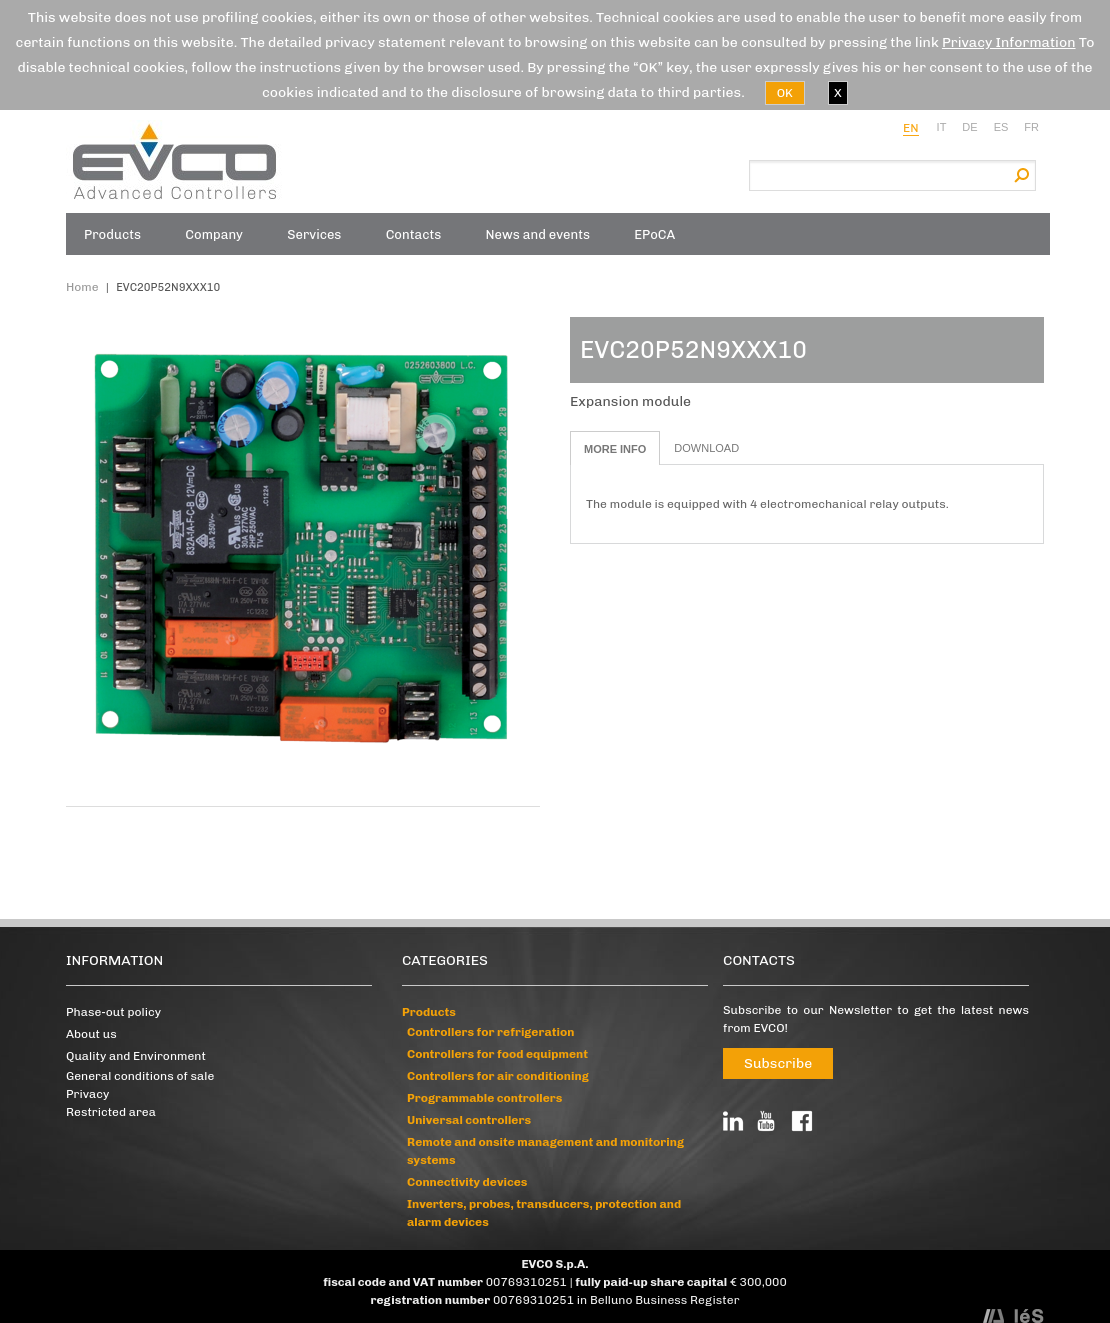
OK (785, 93)
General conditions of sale (140, 1076)
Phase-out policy (113, 1012)
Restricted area (111, 1112)
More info (615, 449)
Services (314, 234)
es (1001, 127)
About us (91, 1034)
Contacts (414, 234)
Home (82, 287)
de (969, 127)
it (942, 127)
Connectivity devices (467, 1182)
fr (1031, 127)
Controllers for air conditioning (498, 1076)
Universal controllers (469, 1120)
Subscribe (778, 1063)
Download (706, 448)
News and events (538, 234)
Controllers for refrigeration (490, 1032)
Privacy (87, 1094)
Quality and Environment (136, 1056)
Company (214, 234)
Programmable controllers (484, 1098)
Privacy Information (1009, 42)
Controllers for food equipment (497, 1054)
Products (112, 234)
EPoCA (654, 234)
